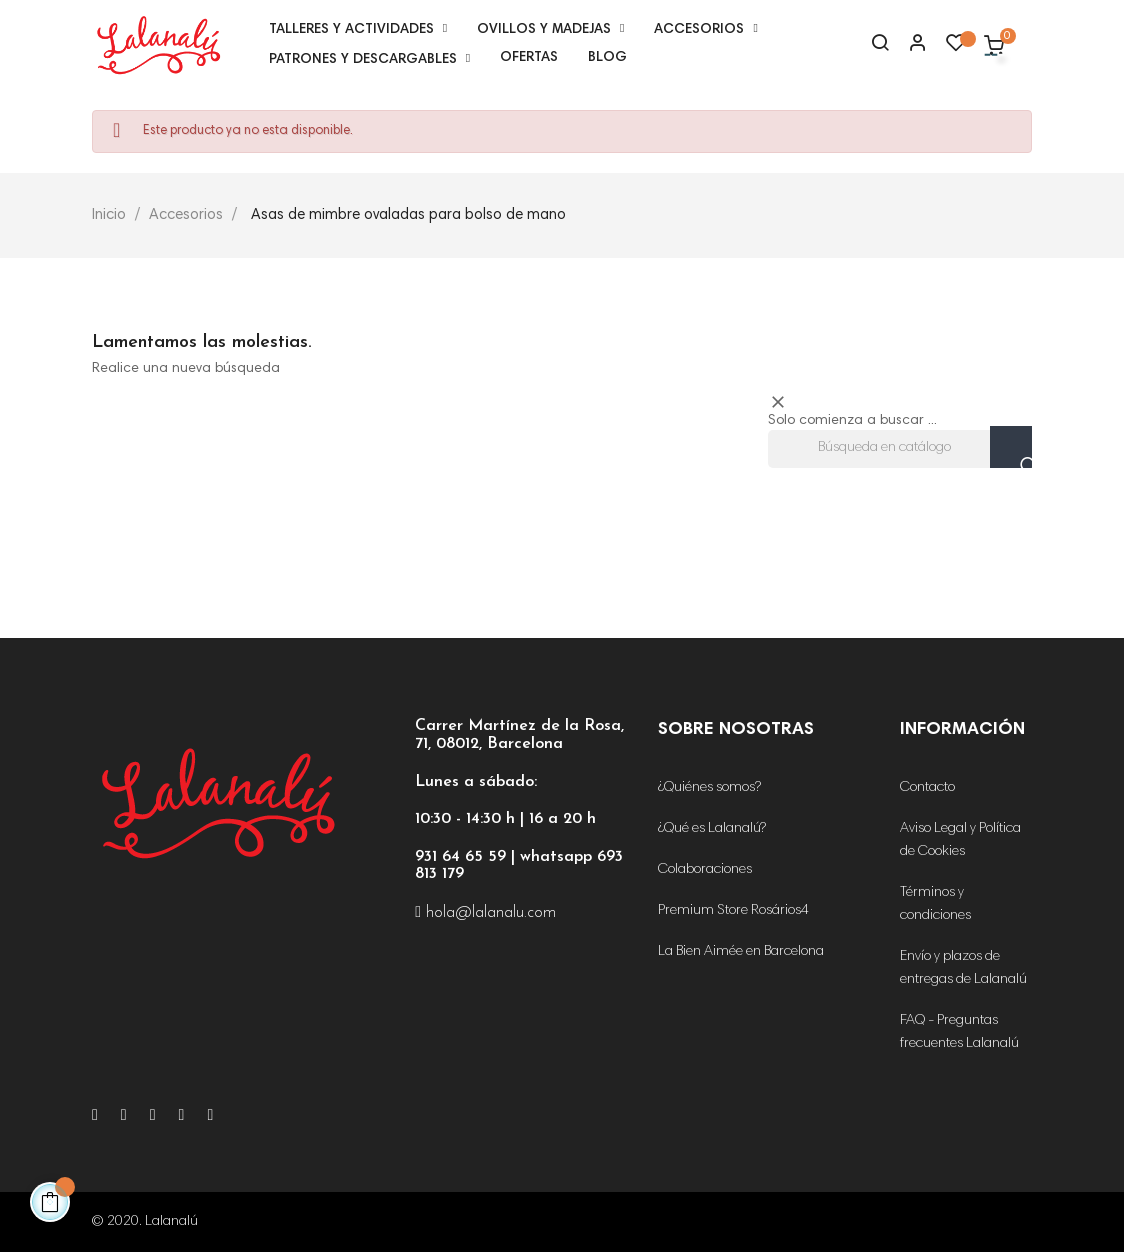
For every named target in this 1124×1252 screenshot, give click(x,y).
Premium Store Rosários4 (733, 911)
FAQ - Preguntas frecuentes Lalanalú (959, 1032)
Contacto (927, 788)
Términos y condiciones (935, 904)
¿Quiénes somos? (709, 788)
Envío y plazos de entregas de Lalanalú (963, 968)
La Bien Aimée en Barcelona (741, 952)
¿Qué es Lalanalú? (712, 829)
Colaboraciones (705, 870)
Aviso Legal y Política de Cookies (960, 840)
